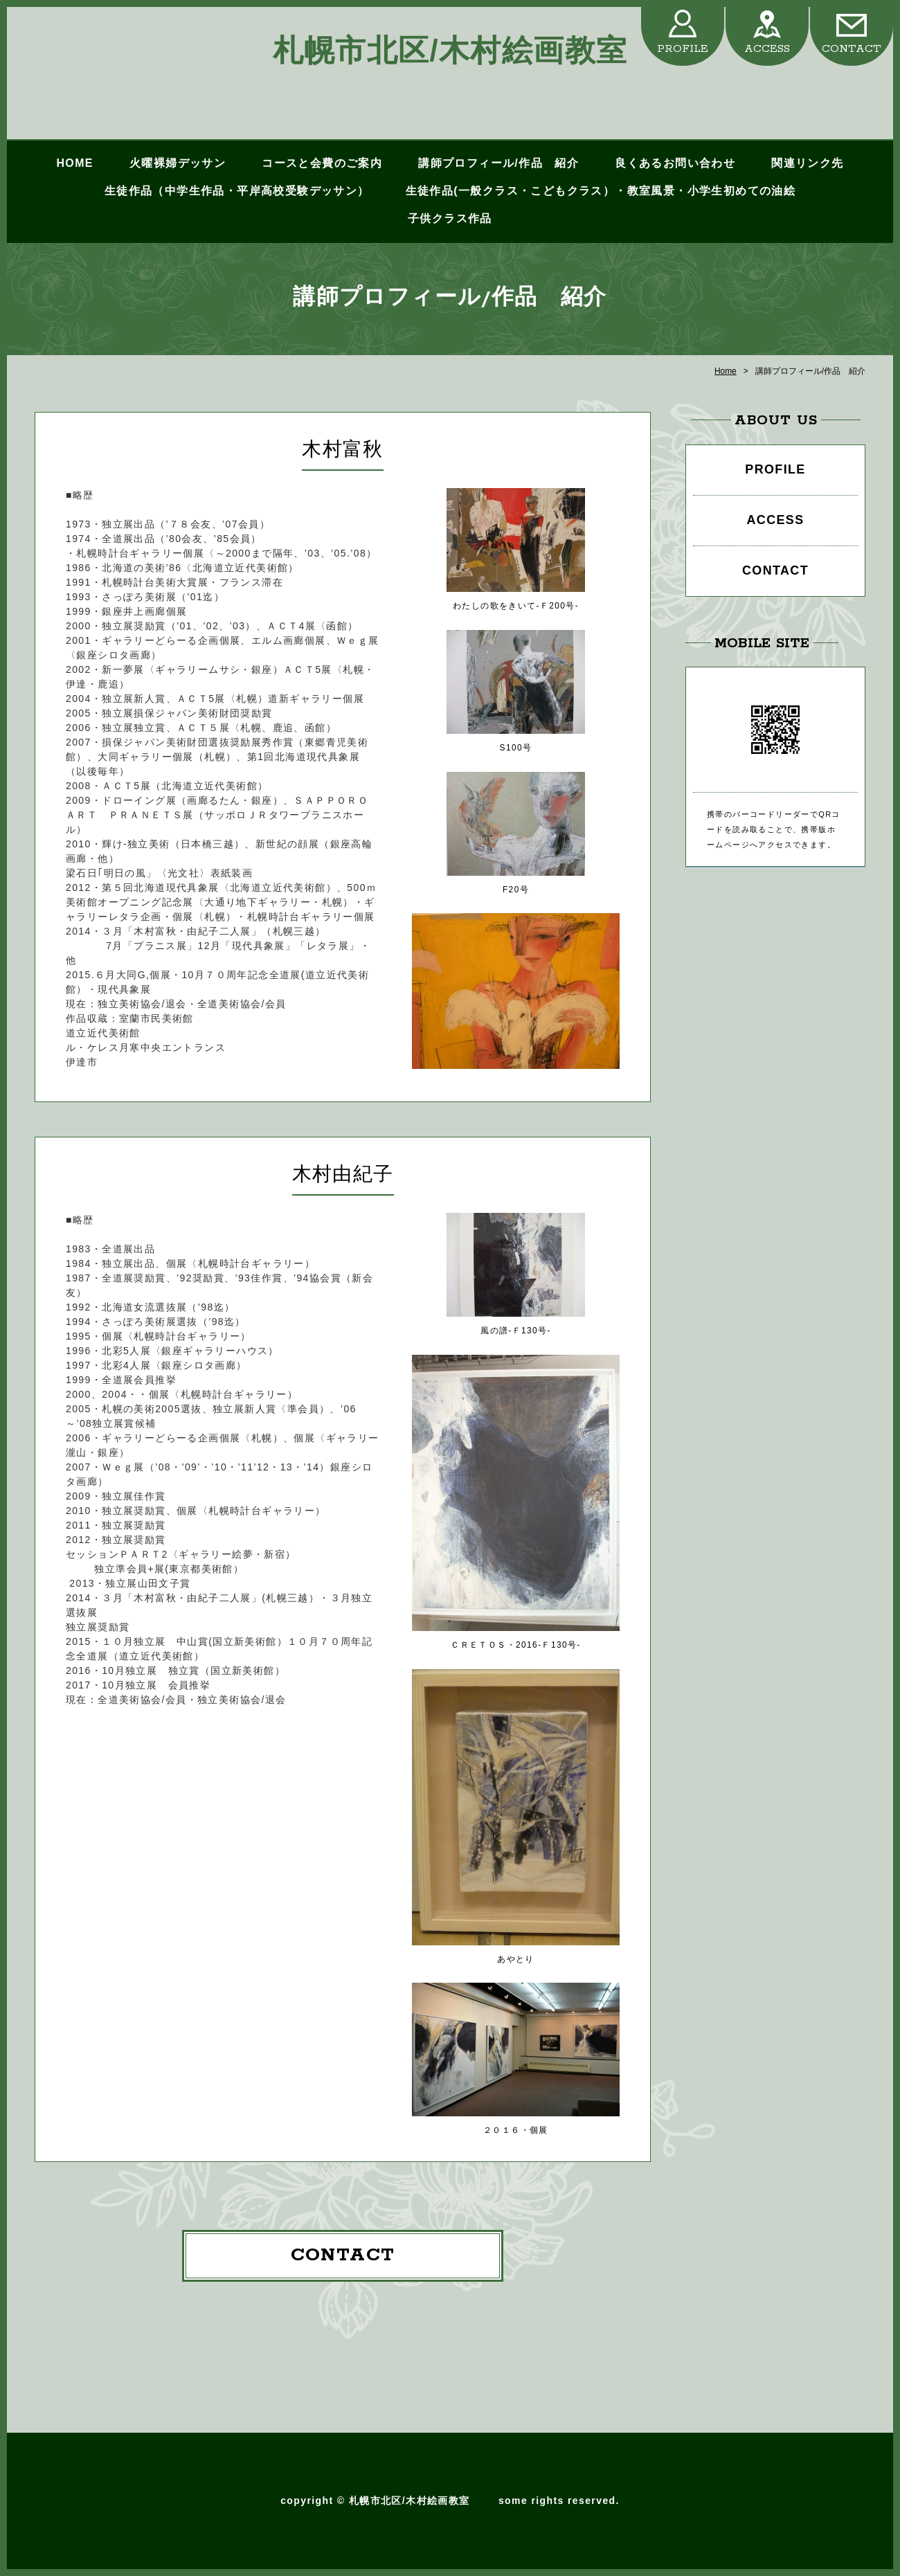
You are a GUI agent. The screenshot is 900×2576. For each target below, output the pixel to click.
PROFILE (682, 49)
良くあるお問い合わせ (675, 163)
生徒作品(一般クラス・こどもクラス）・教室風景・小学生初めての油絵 (601, 191)
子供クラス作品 (450, 218)
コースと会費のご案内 (322, 163)
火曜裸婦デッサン (177, 163)
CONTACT (851, 49)
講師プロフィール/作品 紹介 (498, 163)
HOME (74, 163)
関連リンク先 (807, 163)
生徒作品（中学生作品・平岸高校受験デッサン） (237, 191)
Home (725, 371)
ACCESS (767, 49)
